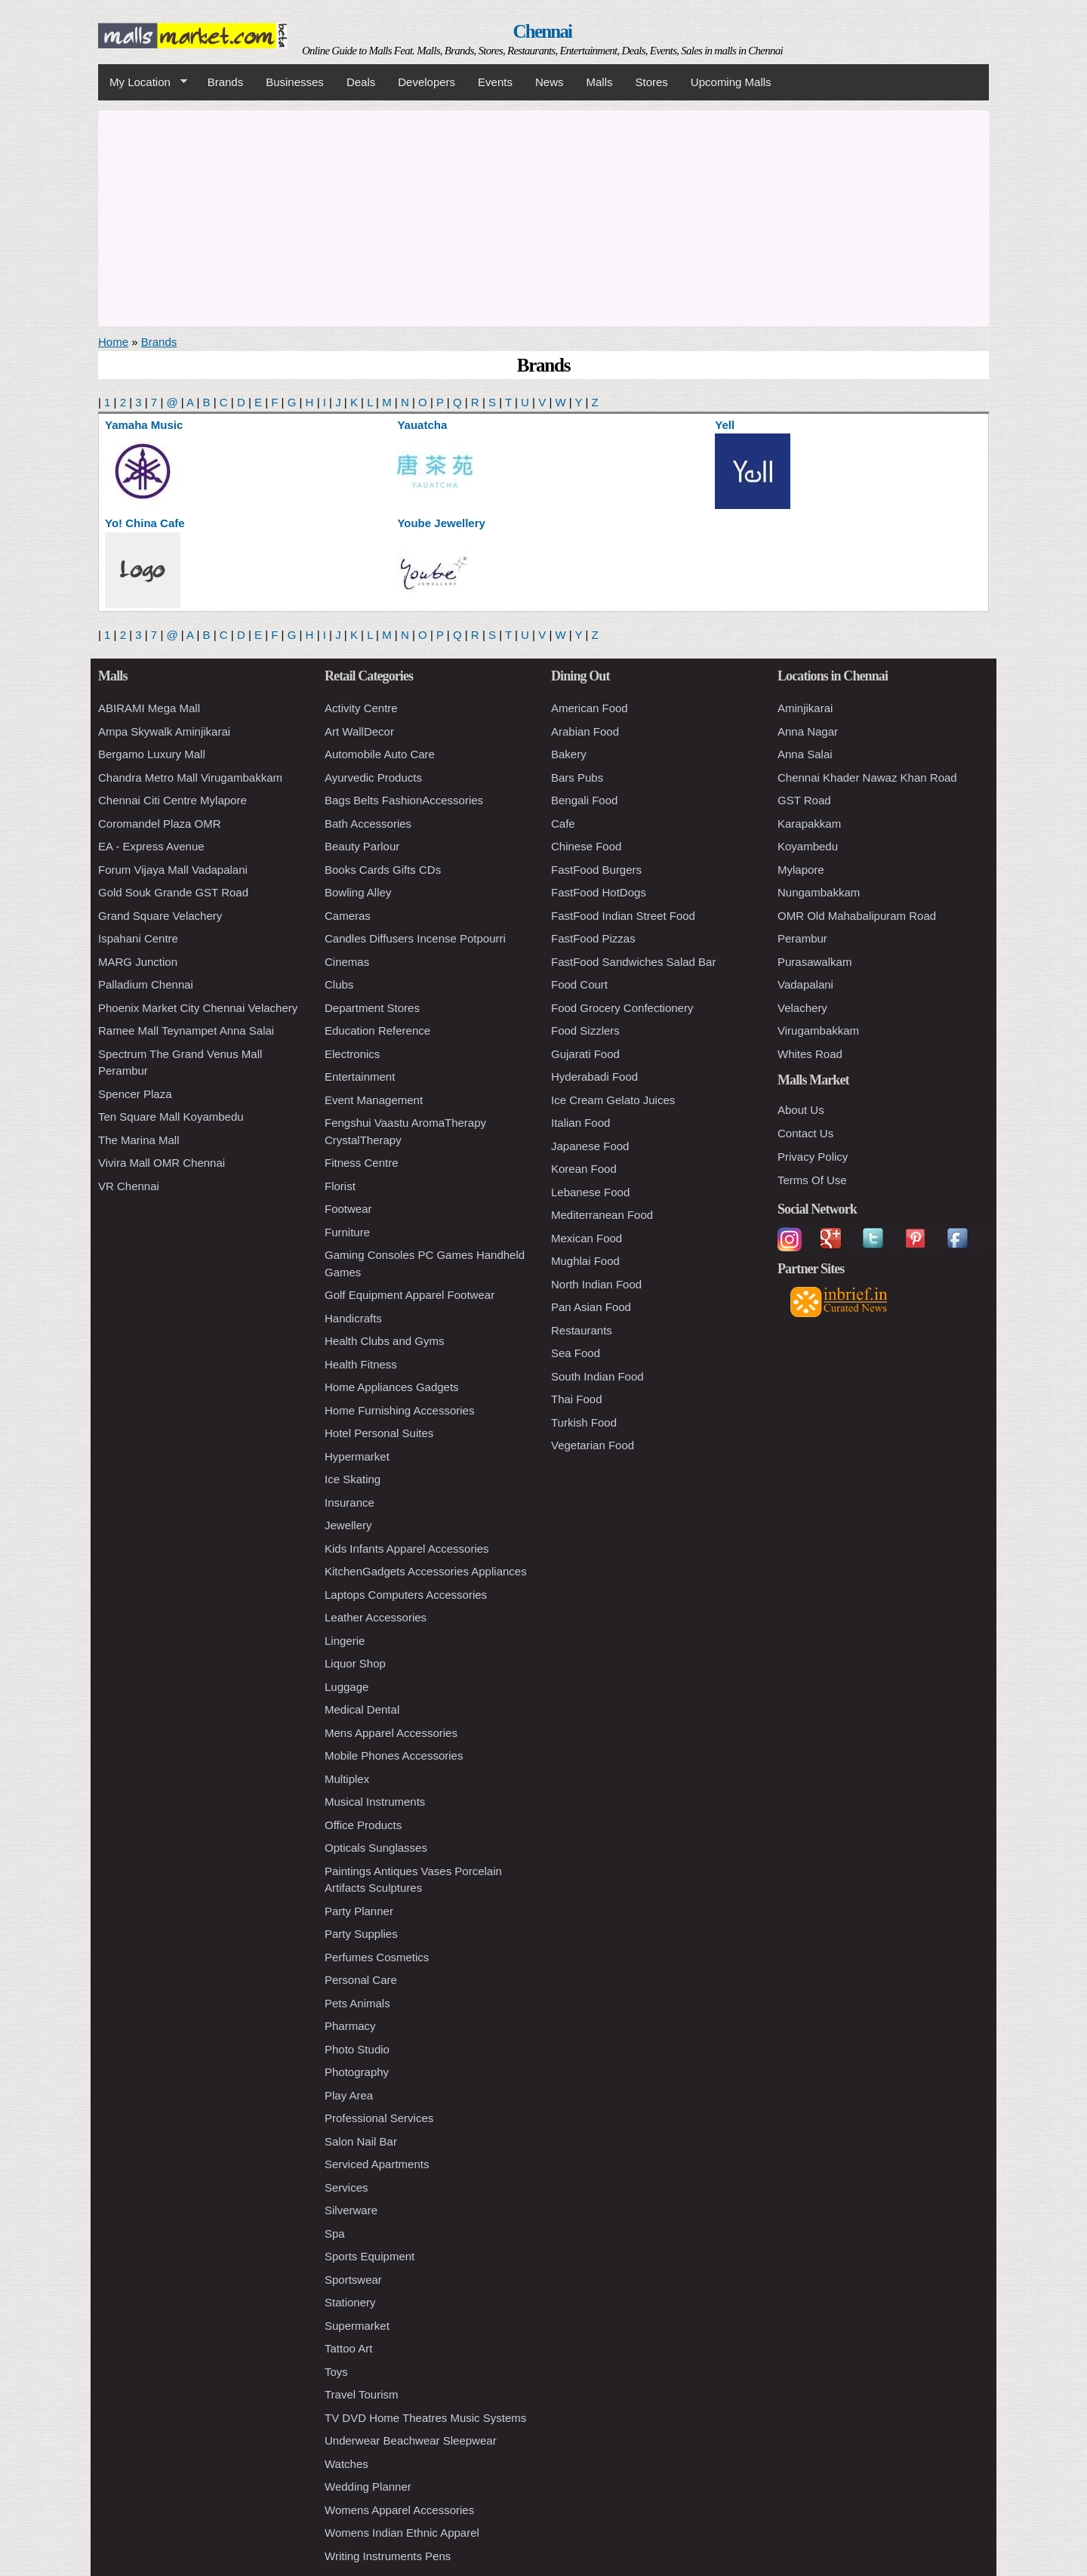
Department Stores (372, 1007)
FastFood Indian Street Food (623, 915)
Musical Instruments (375, 1801)
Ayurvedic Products (373, 777)
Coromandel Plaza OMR (159, 823)
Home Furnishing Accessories (399, 1410)
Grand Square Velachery (160, 915)
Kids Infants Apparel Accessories (407, 1548)
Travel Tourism (362, 2394)
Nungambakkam (819, 892)
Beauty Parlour (362, 846)
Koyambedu (808, 846)
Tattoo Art (348, 2348)
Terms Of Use (812, 1180)
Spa (335, 2233)
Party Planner (359, 1911)
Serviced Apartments (377, 2164)
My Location (142, 82)
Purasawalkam (814, 961)
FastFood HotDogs (598, 892)
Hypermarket (357, 1456)
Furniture (347, 1232)
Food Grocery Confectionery (622, 1007)
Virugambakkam (818, 1030)
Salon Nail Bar (361, 2141)
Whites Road (810, 1053)
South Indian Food (597, 1376)
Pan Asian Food (591, 1306)
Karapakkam (809, 823)
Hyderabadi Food (594, 1076)
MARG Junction (137, 961)
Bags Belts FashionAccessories (404, 800)
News (549, 82)
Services (346, 2187)
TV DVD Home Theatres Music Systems (425, 2417)
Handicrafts (353, 1318)
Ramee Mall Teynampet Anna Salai (186, 1030)
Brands (226, 82)
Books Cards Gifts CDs (383, 869)
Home (113, 341)
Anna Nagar (808, 731)
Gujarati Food (585, 1053)
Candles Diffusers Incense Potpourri (415, 938)
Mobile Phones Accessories (394, 1755)
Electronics (352, 1053)
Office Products (363, 1825)
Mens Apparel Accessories (391, 1732)
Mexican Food (586, 1238)
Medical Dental (362, 1709)
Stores (652, 82)
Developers (426, 82)
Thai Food (576, 1399)
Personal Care (361, 1979)
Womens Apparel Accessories (399, 2510)
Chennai (542, 31)
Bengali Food (584, 800)
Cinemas (347, 961)
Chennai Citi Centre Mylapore (172, 800)
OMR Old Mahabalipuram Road (857, 915)
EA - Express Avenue (151, 846)
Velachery (802, 1007)
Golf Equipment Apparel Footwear (409, 1294)
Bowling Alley (358, 892)
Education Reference (377, 1030)
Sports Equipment (369, 2256)
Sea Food (575, 1353)
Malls (599, 82)
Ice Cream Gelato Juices (613, 1100)
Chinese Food (586, 846)
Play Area (349, 2095)
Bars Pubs (577, 777)
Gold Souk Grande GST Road (173, 892)
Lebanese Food (590, 1192)
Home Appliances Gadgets (392, 1387)
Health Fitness (361, 1364)
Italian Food (580, 1122)
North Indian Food (596, 1284)
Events (495, 82)
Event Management (374, 1100)
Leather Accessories (375, 1617)
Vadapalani (805, 984)
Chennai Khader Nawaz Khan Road (867, 777)
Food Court (579, 984)
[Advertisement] (543, 216)
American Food (589, 708)
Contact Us (805, 1133)
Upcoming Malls (731, 82)
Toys (336, 2371)
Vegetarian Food (592, 1445)
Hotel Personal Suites (379, 1433)
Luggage (346, 1686)
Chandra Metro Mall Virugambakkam (190, 777)
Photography (357, 2071)
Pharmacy (350, 2025)
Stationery (350, 2302)
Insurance (349, 1502)
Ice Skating (352, 1479)
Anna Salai (805, 754)
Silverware (351, 2210)
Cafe (563, 823)
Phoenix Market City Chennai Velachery (197, 1007)
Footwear (348, 1208)
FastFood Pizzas (593, 938)
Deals (360, 82)
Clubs (339, 984)
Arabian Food (585, 731)
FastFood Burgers (596, 869)
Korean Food (584, 1168)
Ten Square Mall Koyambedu (171, 1116)
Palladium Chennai (145, 984)
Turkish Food (584, 1422)
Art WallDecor (359, 731)
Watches (346, 2463)
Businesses (295, 82)
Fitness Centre (362, 1162)
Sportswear (353, 2279)
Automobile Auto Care (380, 754)
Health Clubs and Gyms (384, 1340)
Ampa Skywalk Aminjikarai (164, 731)
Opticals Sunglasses (376, 1847)
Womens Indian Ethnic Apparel (402, 2532)
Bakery (569, 754)
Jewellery (348, 1525)
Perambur (802, 938)
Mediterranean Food (602, 1214)
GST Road (804, 800)
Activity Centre (361, 708)
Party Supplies (361, 1933)
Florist (340, 1186)
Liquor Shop (355, 1663)
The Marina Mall (139, 1140)
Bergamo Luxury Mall (151, 754)
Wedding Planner (368, 2486)
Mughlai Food (585, 1260)
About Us (801, 1109)
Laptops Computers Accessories (406, 1594)
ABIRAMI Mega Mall (149, 708)
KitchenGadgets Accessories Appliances (426, 1571)
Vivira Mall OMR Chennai (161, 1162)
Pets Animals (357, 2003)
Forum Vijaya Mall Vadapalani (173, 869)
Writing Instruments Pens (388, 2556)
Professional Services (379, 2118)
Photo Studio (357, 2049)
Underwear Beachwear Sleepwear (411, 2440)
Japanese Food (590, 1146)
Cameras (348, 915)
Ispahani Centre (138, 938)
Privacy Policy (813, 1156)
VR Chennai (128, 1186)
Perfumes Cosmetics (377, 1957)
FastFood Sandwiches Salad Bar (633, 961)
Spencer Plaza (135, 1093)
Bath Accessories (368, 823)
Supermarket (357, 2325)
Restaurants (581, 1330)
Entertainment (360, 1076)
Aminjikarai (805, 708)
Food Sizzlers (585, 1030)
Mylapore (801, 869)
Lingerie (345, 1640)
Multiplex (347, 1778)
